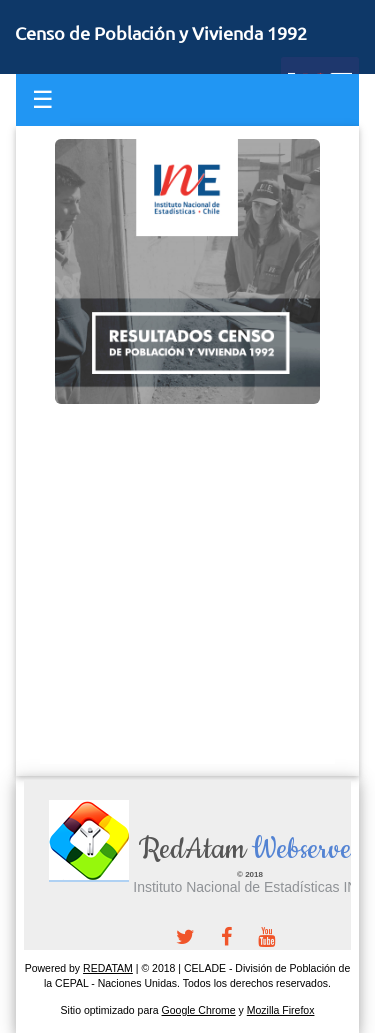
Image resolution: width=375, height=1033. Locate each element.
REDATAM (108, 968)
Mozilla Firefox (281, 1010)
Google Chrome (199, 1010)
